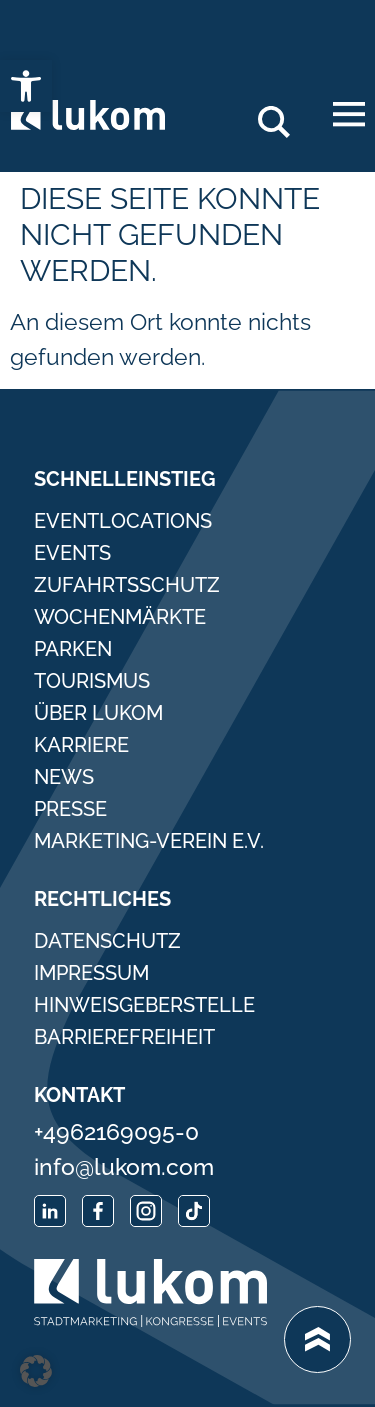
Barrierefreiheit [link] (124, 1037)
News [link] (64, 777)
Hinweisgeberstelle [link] (144, 1005)
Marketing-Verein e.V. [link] (149, 841)
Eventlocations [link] (123, 521)
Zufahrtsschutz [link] (127, 585)
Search (282, 114)
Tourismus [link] (92, 681)
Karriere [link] (81, 745)
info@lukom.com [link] (124, 1166)
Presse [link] (70, 809)
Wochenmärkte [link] (120, 617)
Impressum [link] (91, 973)
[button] (36, 1371)
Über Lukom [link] (98, 713)
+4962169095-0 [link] (116, 1131)
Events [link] (72, 553)
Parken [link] (73, 649)
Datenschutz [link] (107, 941)
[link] (26, 86)
